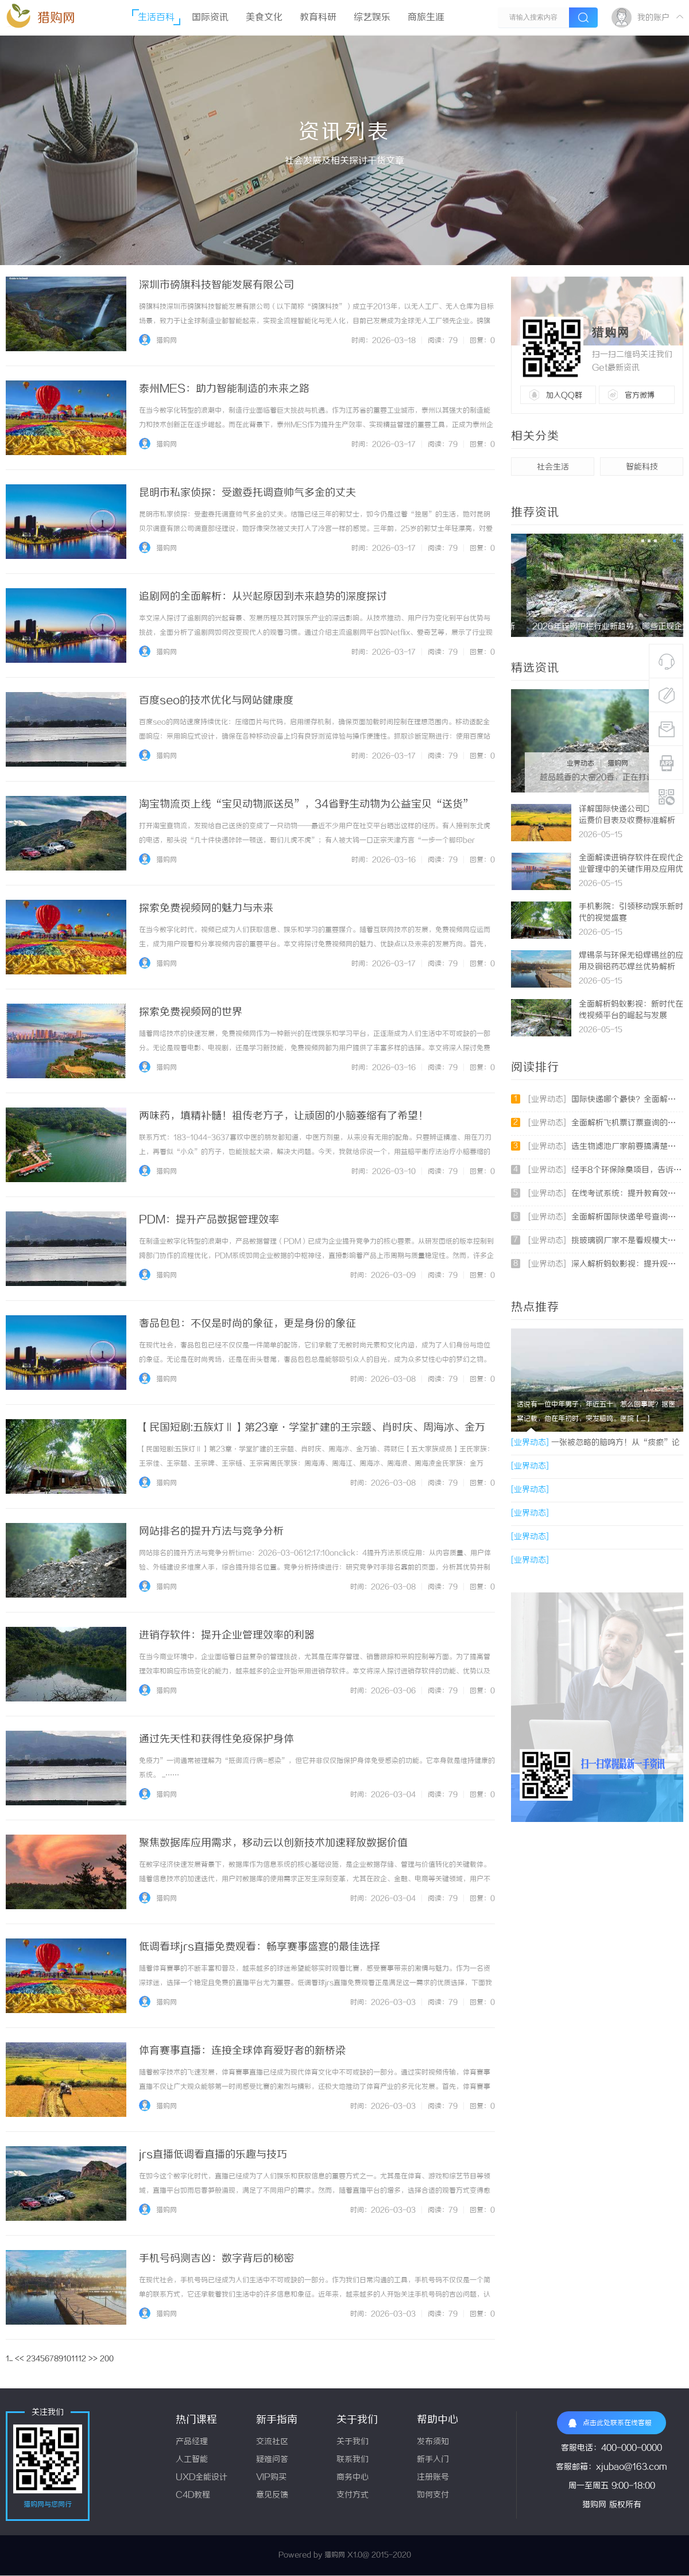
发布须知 (433, 2442)
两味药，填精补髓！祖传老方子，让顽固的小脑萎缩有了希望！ (283, 1116)
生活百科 (156, 17)
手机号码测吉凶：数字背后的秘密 (216, 2258)
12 (82, 2358)
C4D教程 (193, 2495)
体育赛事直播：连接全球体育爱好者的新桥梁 (242, 2051)
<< (19, 2358)
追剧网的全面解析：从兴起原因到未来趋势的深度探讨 (263, 596)
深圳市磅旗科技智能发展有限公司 (216, 285)
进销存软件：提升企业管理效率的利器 (227, 1635)
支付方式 (352, 2495)
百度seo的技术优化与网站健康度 (216, 700)
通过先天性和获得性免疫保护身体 (216, 1739)
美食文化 (264, 17)
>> (93, 2358)
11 (74, 2358)
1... (9, 2358)
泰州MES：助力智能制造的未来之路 (224, 389)
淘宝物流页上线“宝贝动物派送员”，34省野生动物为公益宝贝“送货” (306, 804)
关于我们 (352, 2442)
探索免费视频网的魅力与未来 (206, 908)
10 (67, 2358)
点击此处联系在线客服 (610, 2423)
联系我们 (352, 2460)
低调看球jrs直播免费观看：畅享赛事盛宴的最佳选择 (259, 1947)
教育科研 (318, 17)
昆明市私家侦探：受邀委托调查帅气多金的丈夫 (247, 493)
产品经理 (192, 2442)
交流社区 (272, 2442)
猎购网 (56, 18)
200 (107, 2358)
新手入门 (433, 2460)
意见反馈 (272, 2495)
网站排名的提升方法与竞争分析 (211, 1531)
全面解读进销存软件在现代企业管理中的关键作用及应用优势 (631, 869)
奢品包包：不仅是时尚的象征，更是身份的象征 (247, 1324)
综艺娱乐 (372, 17)
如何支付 (433, 2495)
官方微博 (640, 395)
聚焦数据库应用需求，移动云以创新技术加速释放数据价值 (273, 1843)
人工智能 (192, 2460)
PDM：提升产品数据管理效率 (209, 1220)
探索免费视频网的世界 (190, 1012)
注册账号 (433, 2477)
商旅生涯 (426, 17)
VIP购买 (271, 2477)
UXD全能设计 (201, 2477)
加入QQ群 (564, 395)
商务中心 (352, 2477)
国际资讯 (210, 17)
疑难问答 (272, 2460)
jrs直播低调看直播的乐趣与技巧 (213, 2154)
